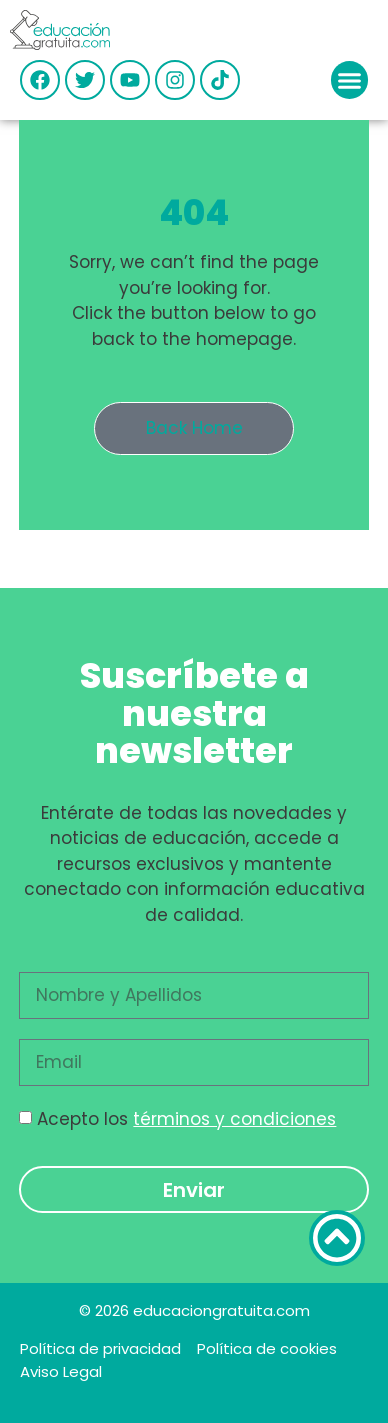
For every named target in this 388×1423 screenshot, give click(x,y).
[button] (350, 80)
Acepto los (186, 1119)
